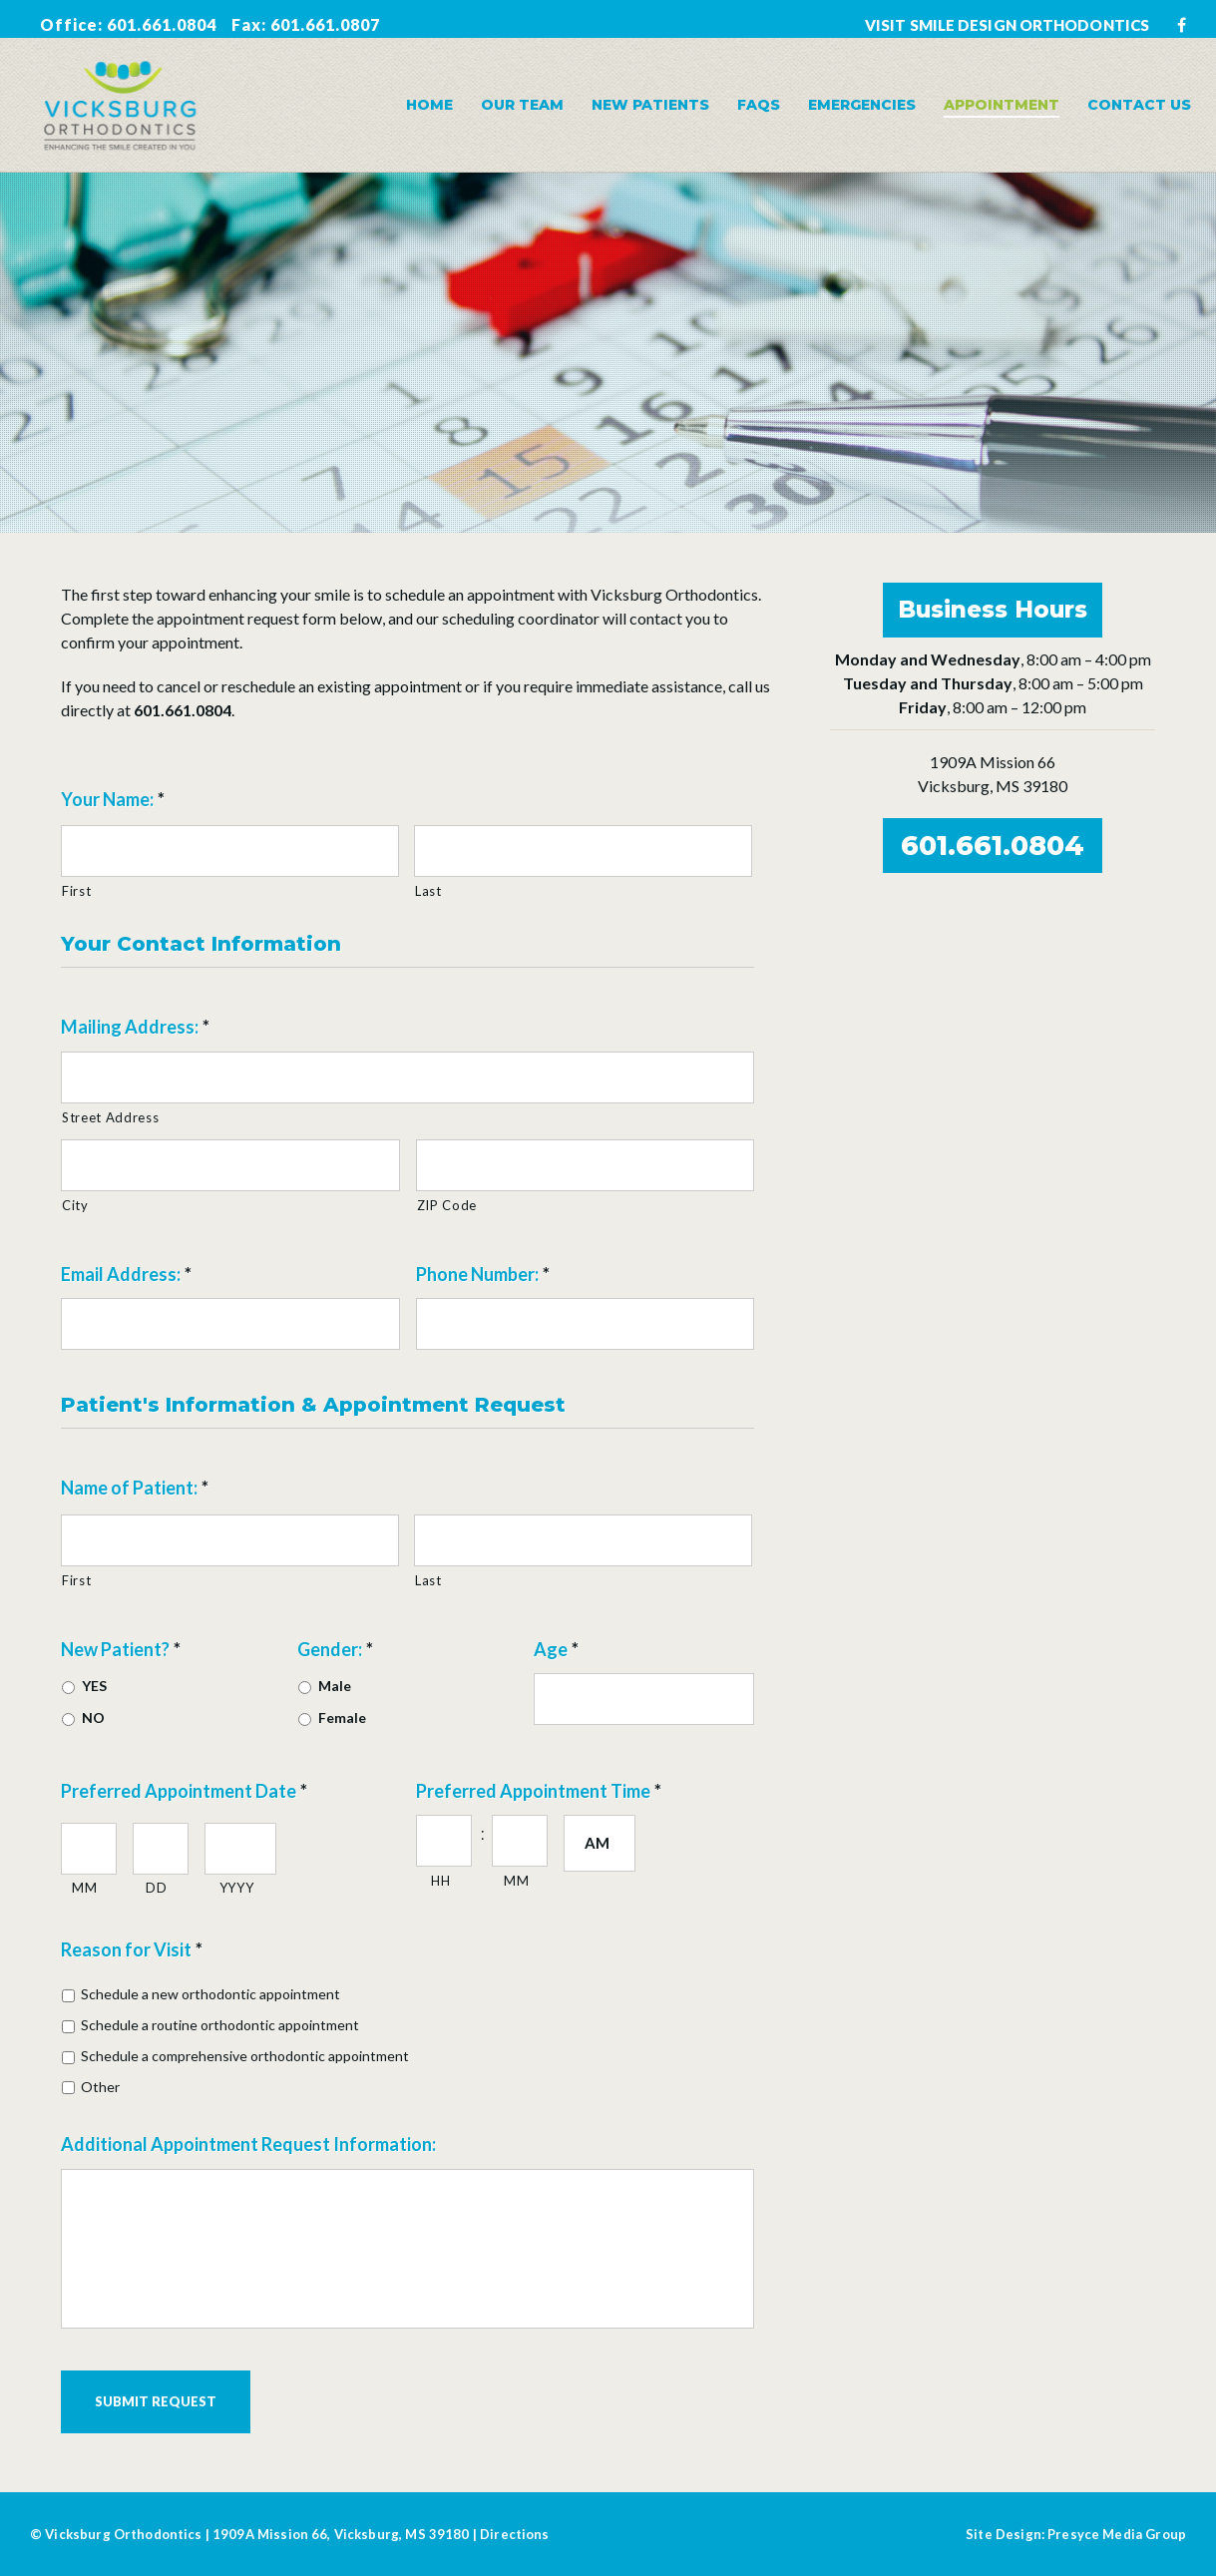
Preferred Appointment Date (184, 1791)
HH (440, 1881)
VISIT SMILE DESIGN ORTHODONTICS (1007, 25)
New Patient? (121, 1649)
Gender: (335, 1649)
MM (84, 1888)
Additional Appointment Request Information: (248, 2144)
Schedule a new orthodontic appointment (210, 1993)
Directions (515, 2534)
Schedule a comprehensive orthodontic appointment (245, 2055)
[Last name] (583, 851)
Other (100, 2086)
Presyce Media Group (1116, 2534)
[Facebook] (1181, 25)
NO (93, 1717)
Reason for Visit (132, 1949)
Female (342, 1717)
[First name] (230, 851)
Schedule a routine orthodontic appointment (220, 2024)
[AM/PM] (599, 1843)
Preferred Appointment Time (538, 1791)
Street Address (110, 1117)
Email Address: (126, 1274)
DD (156, 1888)
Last (428, 891)
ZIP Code (447, 1205)
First (76, 891)
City (75, 1205)
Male (334, 1685)
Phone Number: (483, 1274)
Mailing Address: (135, 1027)
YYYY (236, 1888)
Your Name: (113, 799)
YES (94, 1685)
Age (556, 1649)
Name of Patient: (134, 1488)
